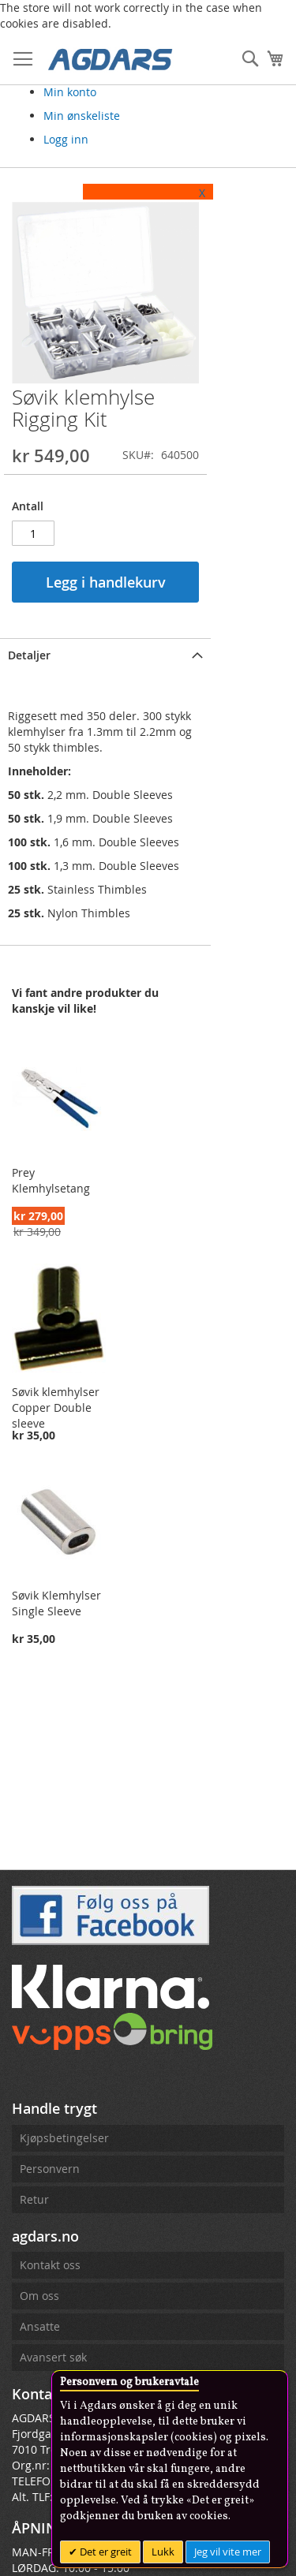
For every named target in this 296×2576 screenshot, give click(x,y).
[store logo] (110, 58)
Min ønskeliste (81, 115)
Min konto (69, 91)
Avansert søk (53, 2357)
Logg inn (65, 139)
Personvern (50, 2168)
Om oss (39, 2295)
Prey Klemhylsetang (64, 1215)
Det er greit (104, 2551)
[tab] (137, 695)
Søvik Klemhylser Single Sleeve (56, 1696)
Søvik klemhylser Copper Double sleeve (70, 1459)
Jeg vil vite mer (227, 2551)
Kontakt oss (50, 2264)
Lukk (163, 2551)
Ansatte (40, 2326)
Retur (34, 2199)
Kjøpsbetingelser (64, 2137)
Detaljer (29, 696)
